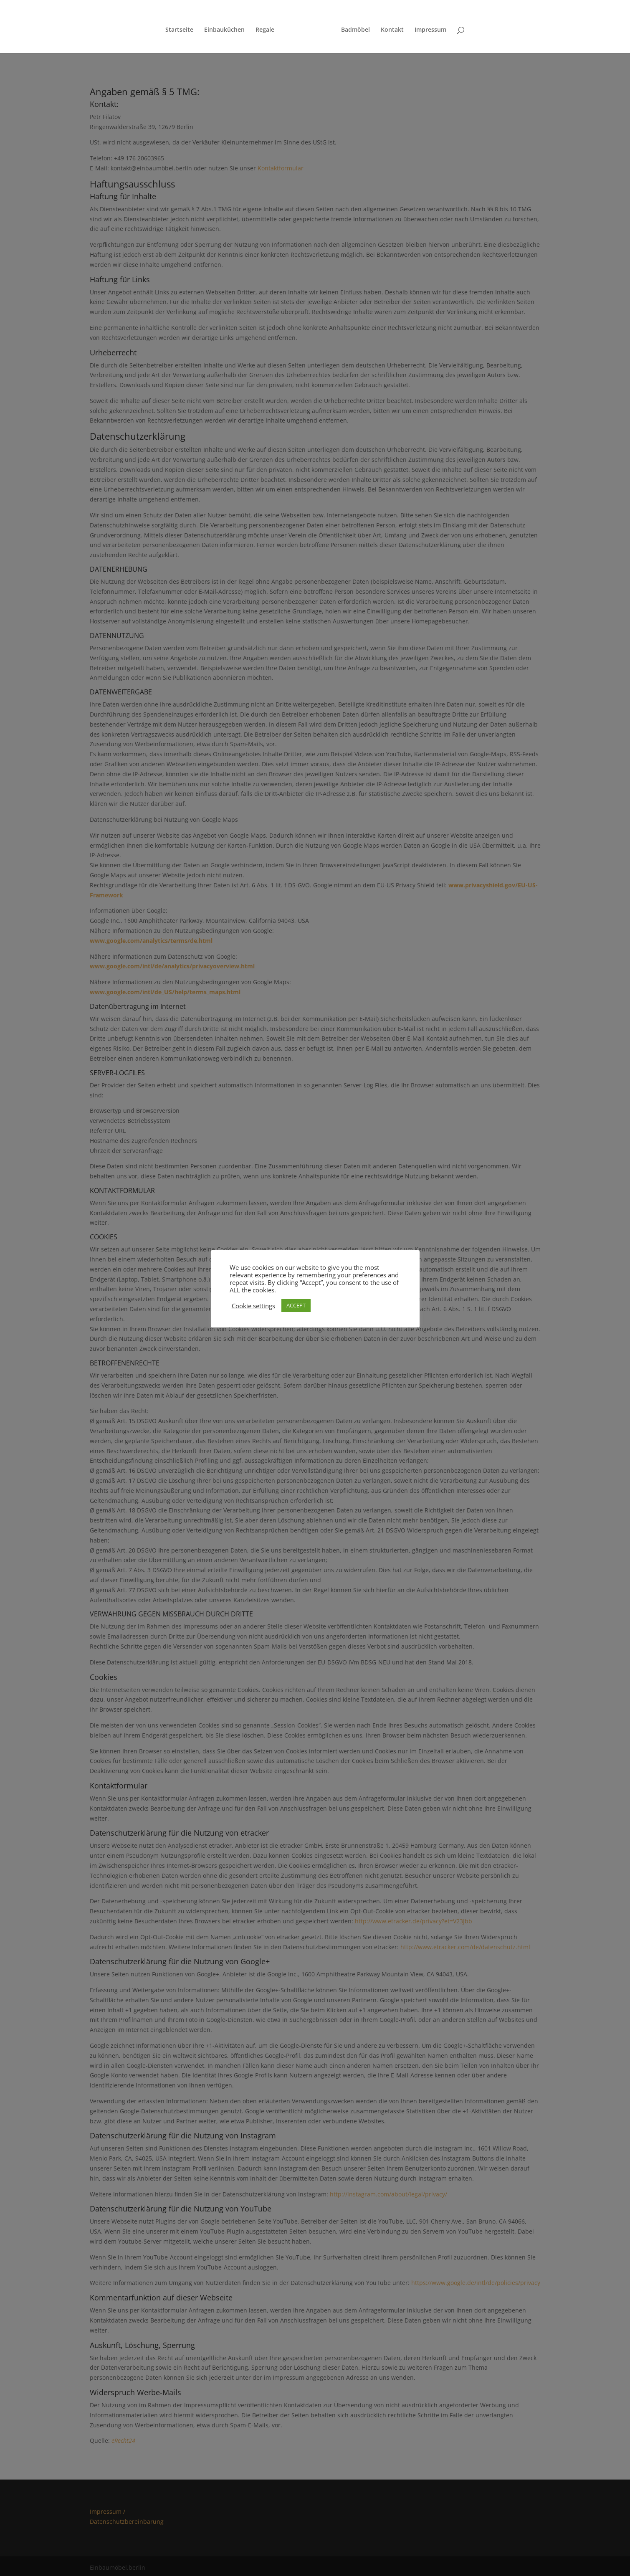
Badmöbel (352, 27)
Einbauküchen (227, 27)
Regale (267, 27)
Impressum (427, 27)
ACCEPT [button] (296, 1305)
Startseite (182, 27)
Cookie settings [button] (253, 1306)
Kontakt (389, 27)
